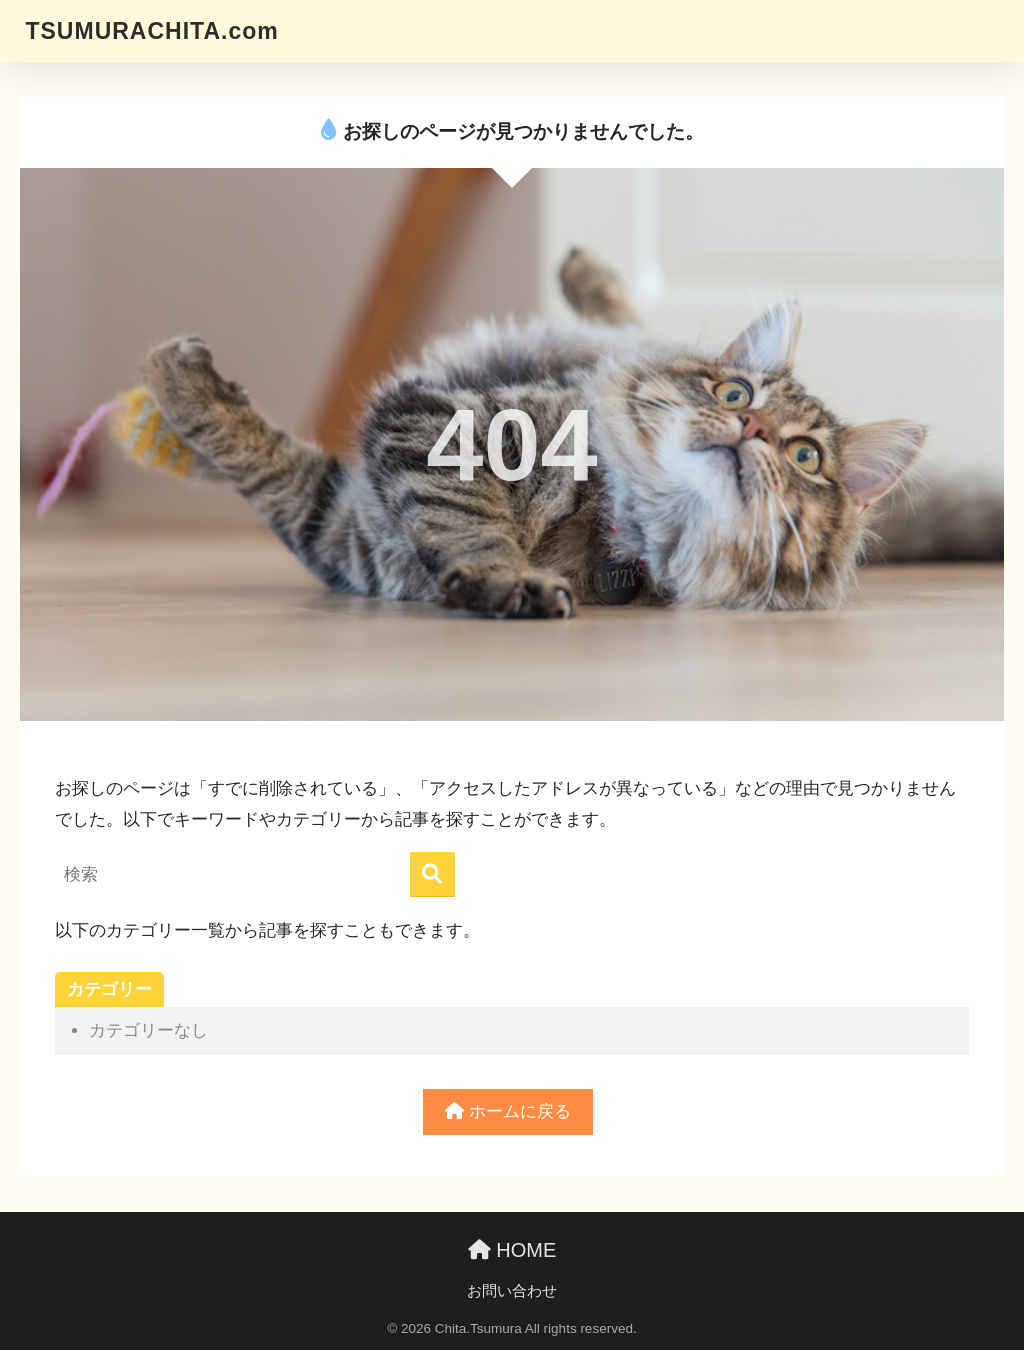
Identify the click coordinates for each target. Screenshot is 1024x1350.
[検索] (432, 874)
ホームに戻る (508, 1111)
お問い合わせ (512, 1291)
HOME (512, 1250)
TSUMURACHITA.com (151, 31)
